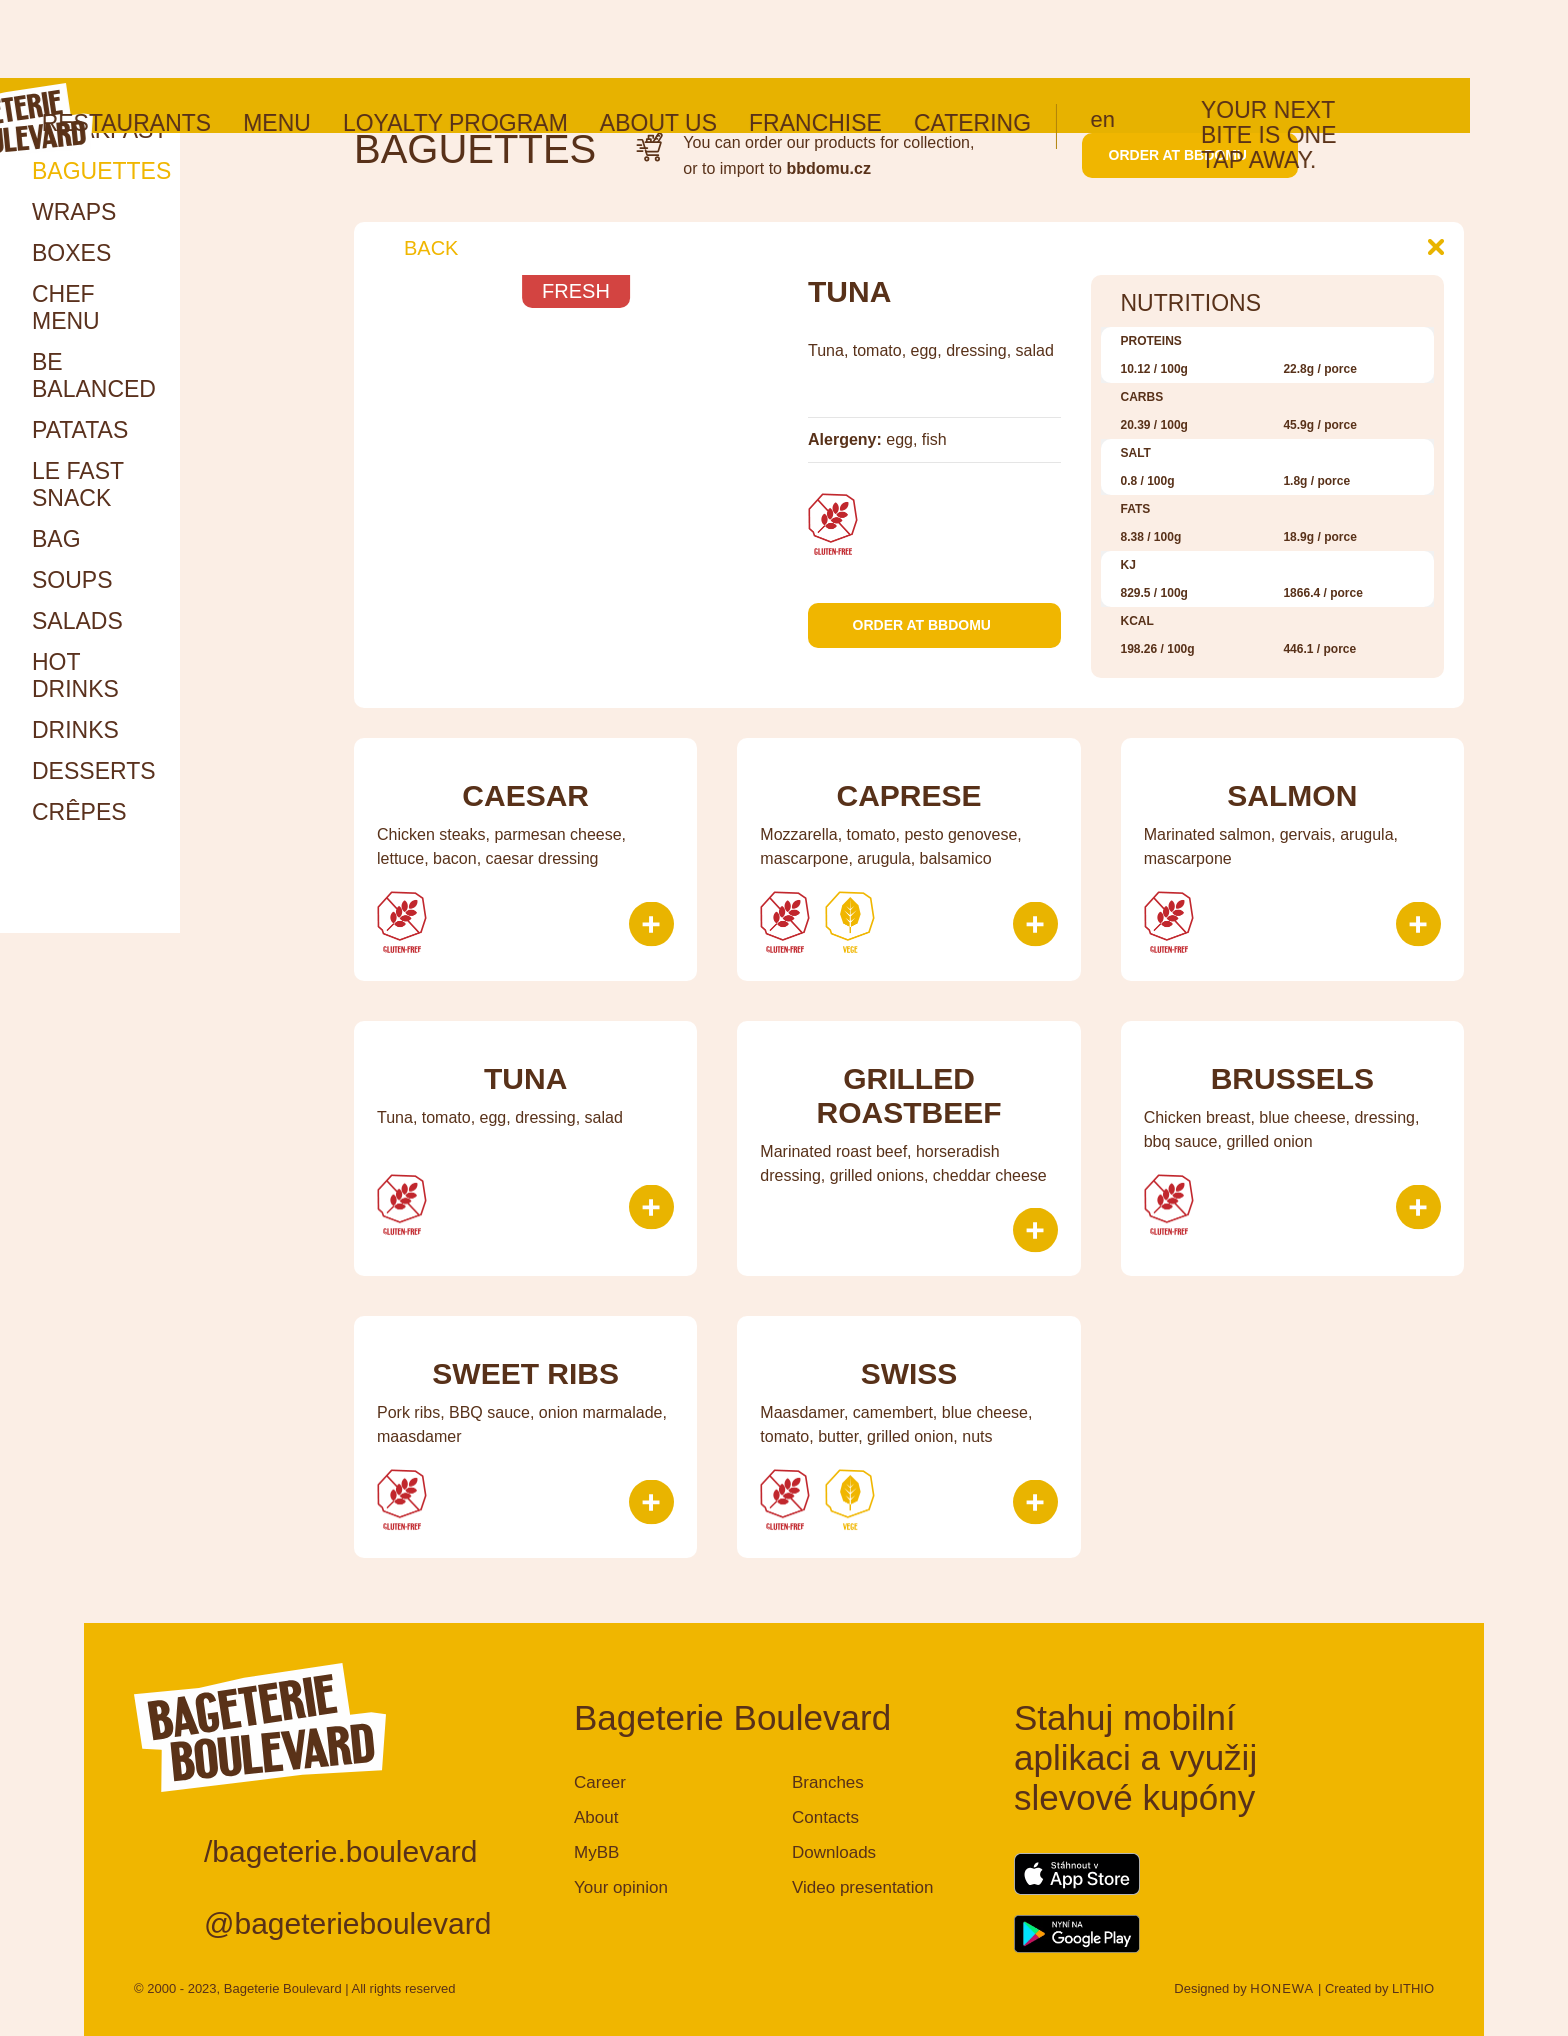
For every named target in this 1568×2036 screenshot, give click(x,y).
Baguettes (101, 171)
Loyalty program (553, 45)
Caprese (908, 795)
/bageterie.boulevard (341, 1851)
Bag (56, 539)
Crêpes (79, 812)
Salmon (1292, 795)
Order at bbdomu (1190, 155)
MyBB (596, 1852)
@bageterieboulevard (347, 1923)
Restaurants (225, 45)
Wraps (74, 212)
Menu (375, 45)
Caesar (525, 795)
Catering (1070, 45)
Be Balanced (94, 375)
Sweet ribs (525, 1373)
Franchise (913, 45)
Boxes (71, 253)
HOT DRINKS (75, 675)
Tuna (525, 1078)
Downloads (834, 1852)
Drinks (75, 730)
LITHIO (1413, 1988)
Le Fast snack (78, 484)
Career (600, 1782)
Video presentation (862, 1887)
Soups (72, 580)
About (596, 1817)
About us (756, 45)
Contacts (825, 1817)
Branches (828, 1782)
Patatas (80, 430)
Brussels (1292, 1078)
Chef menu (66, 307)
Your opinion (621, 1887)
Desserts (94, 771)
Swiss (909, 1373)
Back (416, 248)
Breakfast (99, 130)
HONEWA (1282, 1988)
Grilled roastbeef (908, 1095)
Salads (77, 621)
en (1201, 41)
